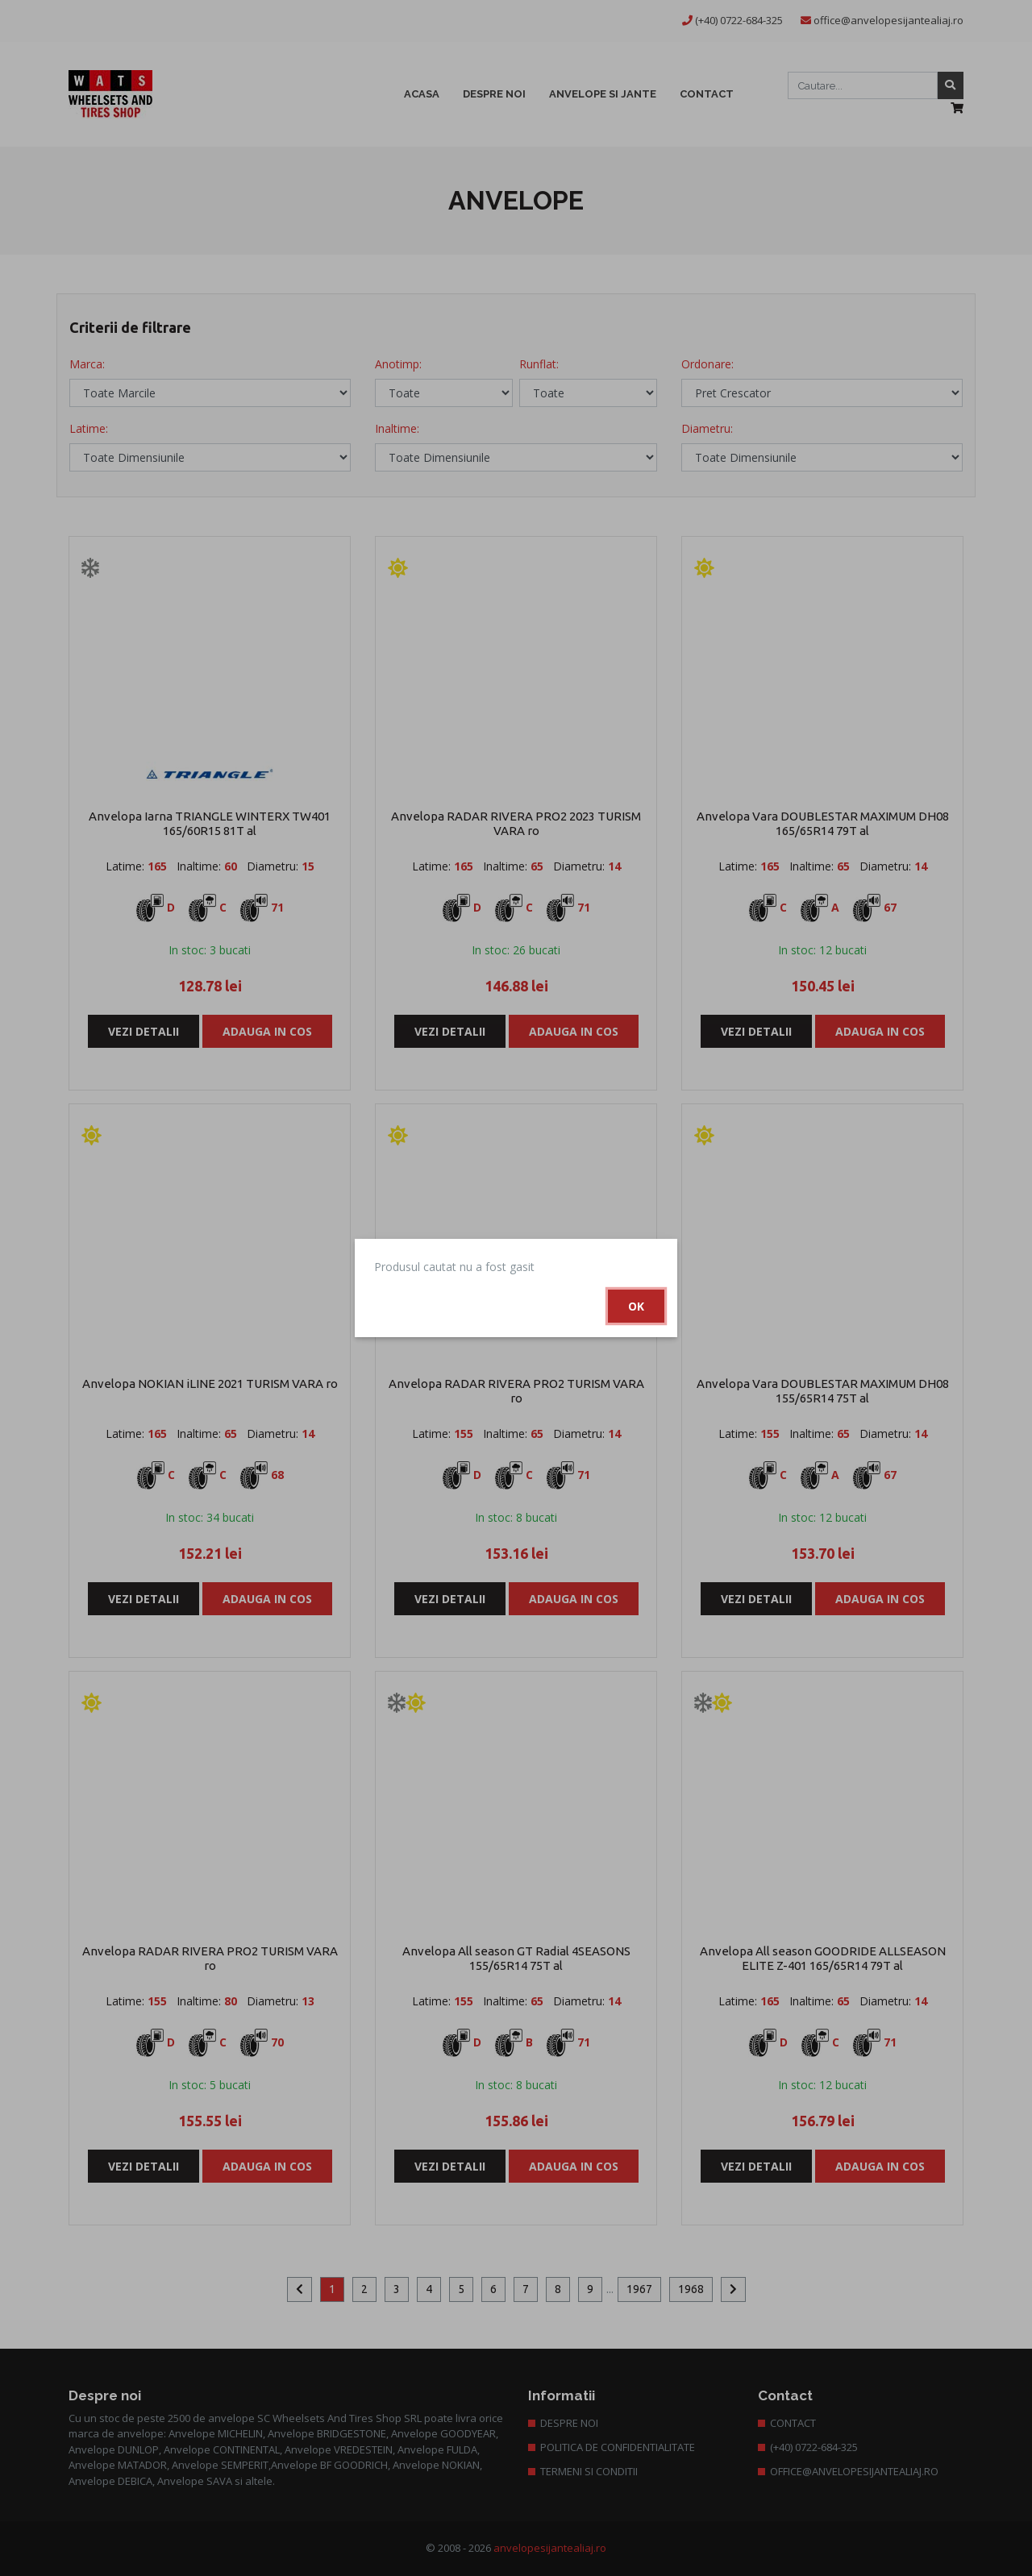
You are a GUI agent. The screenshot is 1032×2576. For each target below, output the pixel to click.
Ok (636, 1306)
